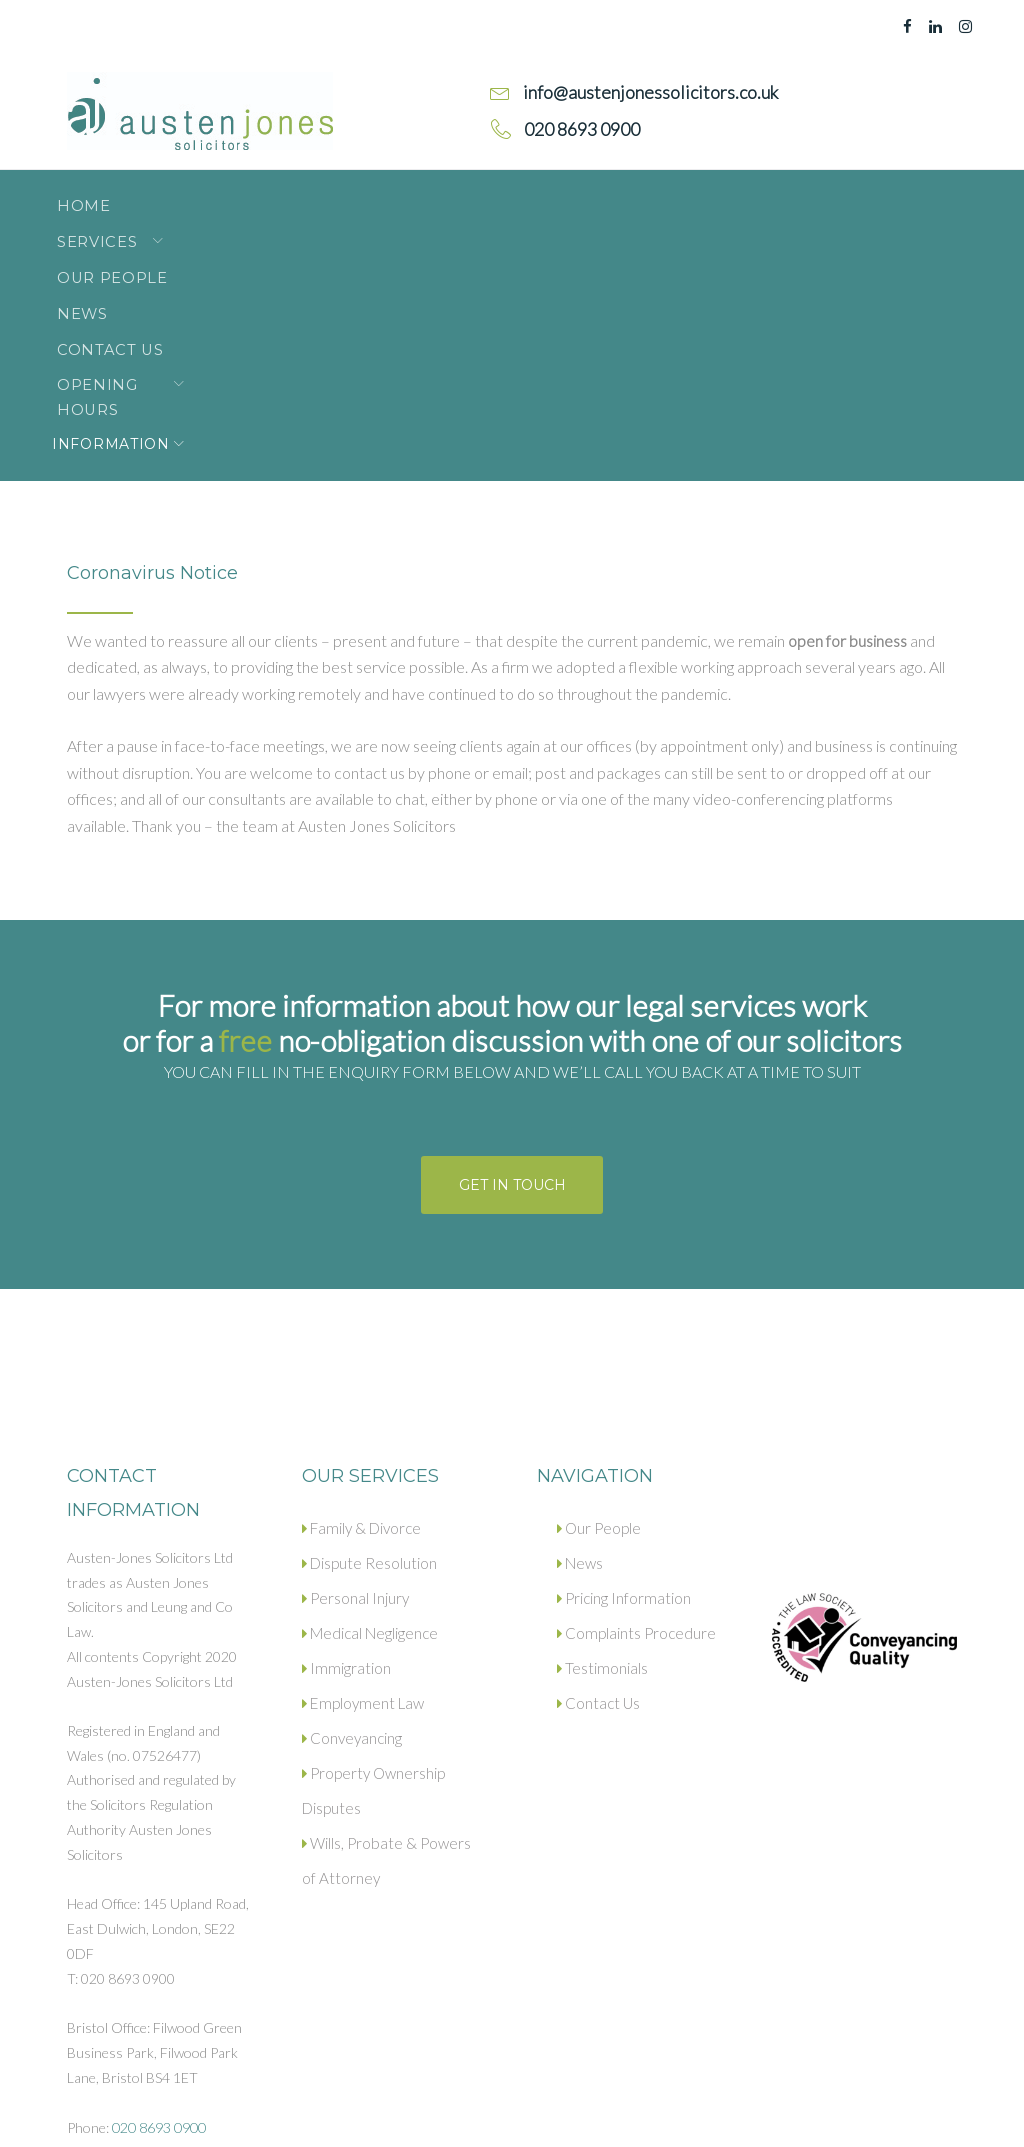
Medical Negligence (369, 1417)
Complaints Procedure (635, 1417)
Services (198, 195)
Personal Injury (355, 1382)
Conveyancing (352, 1522)
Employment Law (360, 1487)
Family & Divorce (360, 1312)
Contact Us (580, 195)
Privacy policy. (223, 2114)
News (465, 195)
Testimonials (601, 1452)
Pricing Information (623, 1382)
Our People (346, 195)
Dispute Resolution (369, 1347)
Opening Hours (741, 195)
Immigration (344, 1452)
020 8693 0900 (159, 1911)
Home (92, 195)
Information (126, 228)
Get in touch (512, 969)
